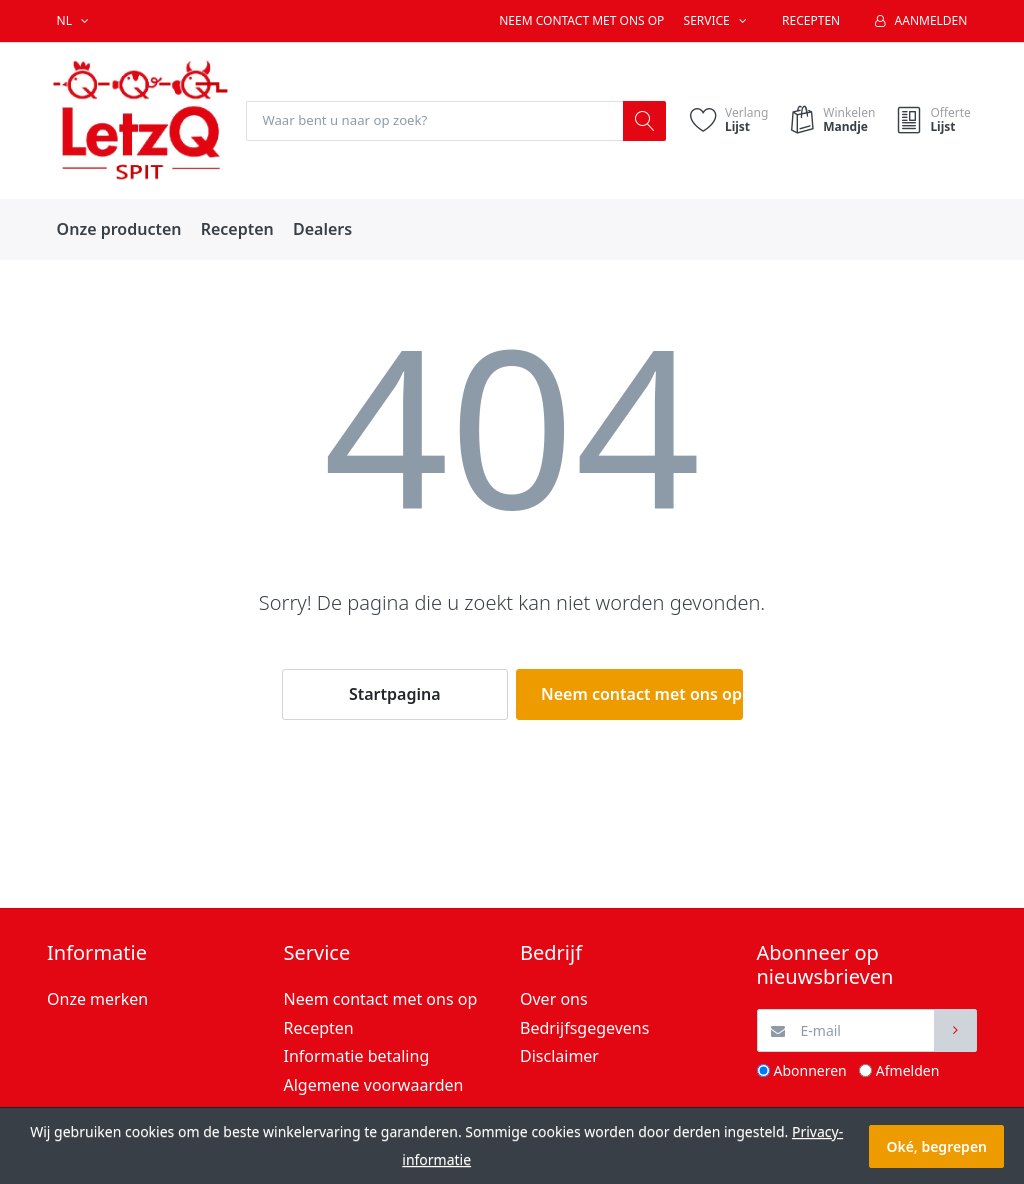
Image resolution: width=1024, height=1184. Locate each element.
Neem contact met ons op (581, 20)
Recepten (811, 20)
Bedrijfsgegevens (584, 1028)
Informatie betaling (357, 1057)
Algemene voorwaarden (374, 1086)
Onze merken (97, 1000)
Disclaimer (559, 1057)
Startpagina (395, 695)
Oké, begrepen (936, 1146)
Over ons (554, 1000)
